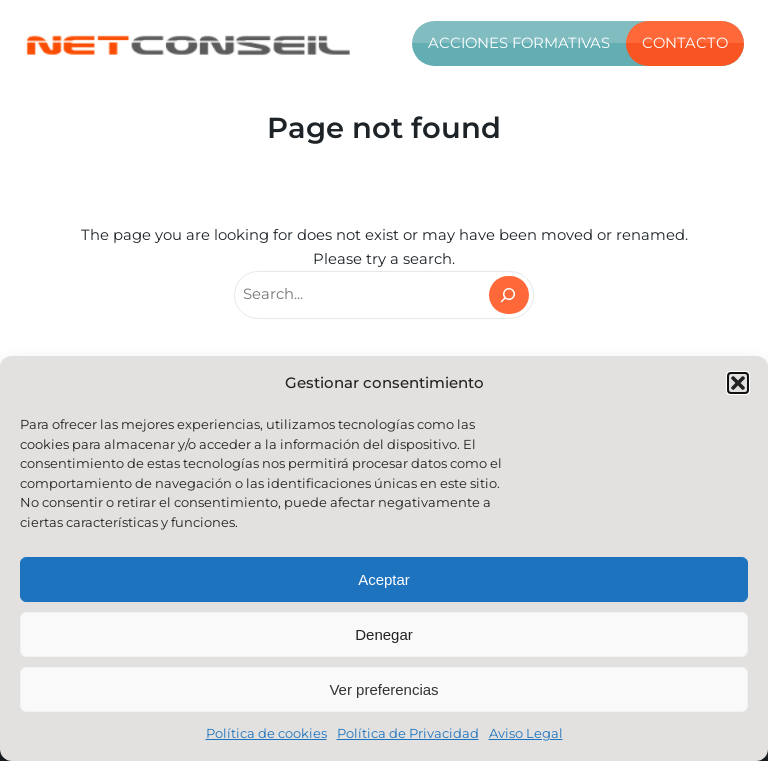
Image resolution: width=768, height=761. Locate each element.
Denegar (384, 634)
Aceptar (384, 579)
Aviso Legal (526, 733)
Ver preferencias (383, 689)
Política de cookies (266, 733)
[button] (738, 383)
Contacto (685, 43)
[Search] (509, 295)
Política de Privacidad (408, 733)
